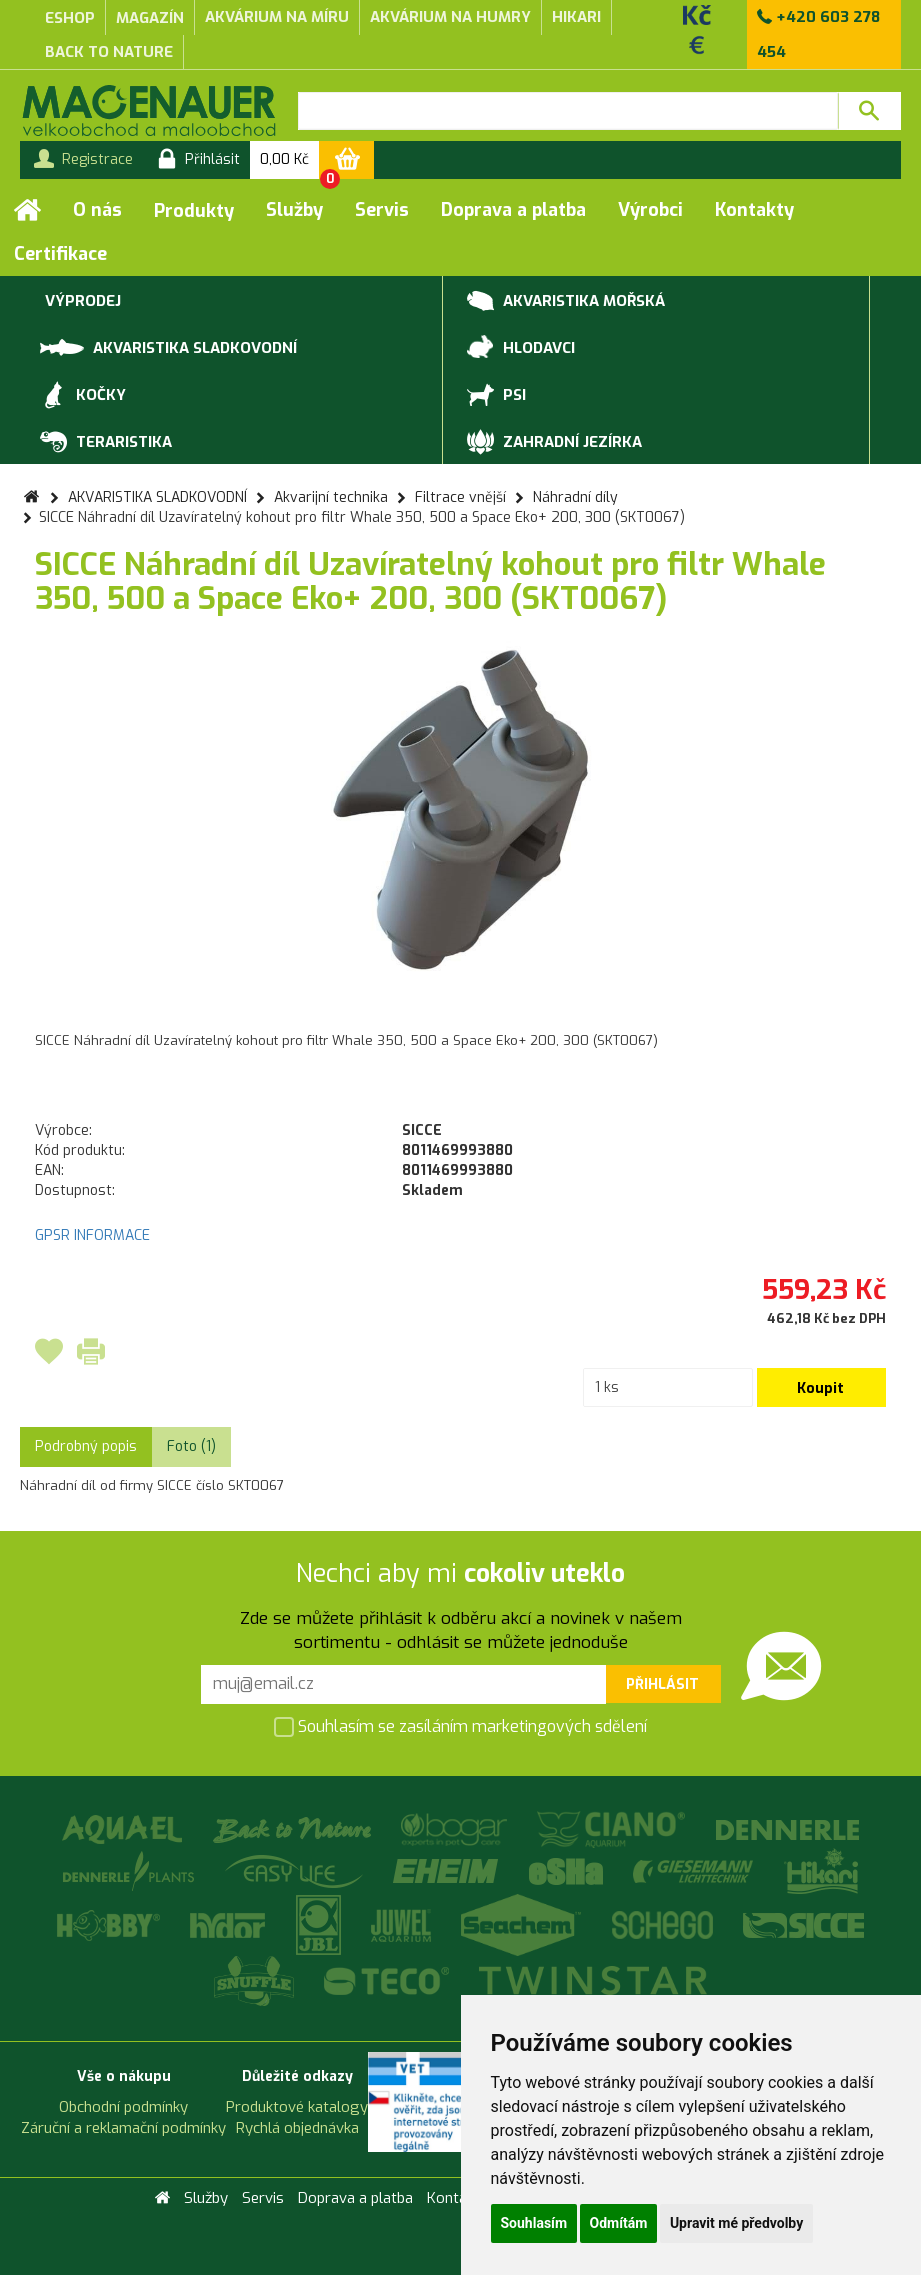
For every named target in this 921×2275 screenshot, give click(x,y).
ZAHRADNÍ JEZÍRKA (554, 443)
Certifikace (60, 254)
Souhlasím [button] (534, 2223)
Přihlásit (662, 1684)
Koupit (820, 1388)
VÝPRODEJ (80, 302)
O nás (97, 210)
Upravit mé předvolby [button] (736, 2223)
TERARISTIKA (106, 443)
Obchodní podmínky (123, 2107)
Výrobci (650, 210)
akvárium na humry (450, 17)
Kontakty (754, 210)
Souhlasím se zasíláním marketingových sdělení (460, 1728)
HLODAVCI (521, 349)
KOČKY (83, 396)
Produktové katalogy (297, 2107)
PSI (496, 396)
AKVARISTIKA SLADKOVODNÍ (168, 346)
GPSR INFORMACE (92, 1235)
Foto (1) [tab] (191, 1446)
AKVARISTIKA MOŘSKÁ (566, 302)
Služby (294, 210)
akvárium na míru (277, 17)
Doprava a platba (513, 210)
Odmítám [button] (619, 2223)
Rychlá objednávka (297, 2128)
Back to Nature (109, 52)
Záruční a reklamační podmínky (123, 2128)
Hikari (576, 17)
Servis (382, 210)
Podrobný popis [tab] (86, 1446)
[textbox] (568, 111)
